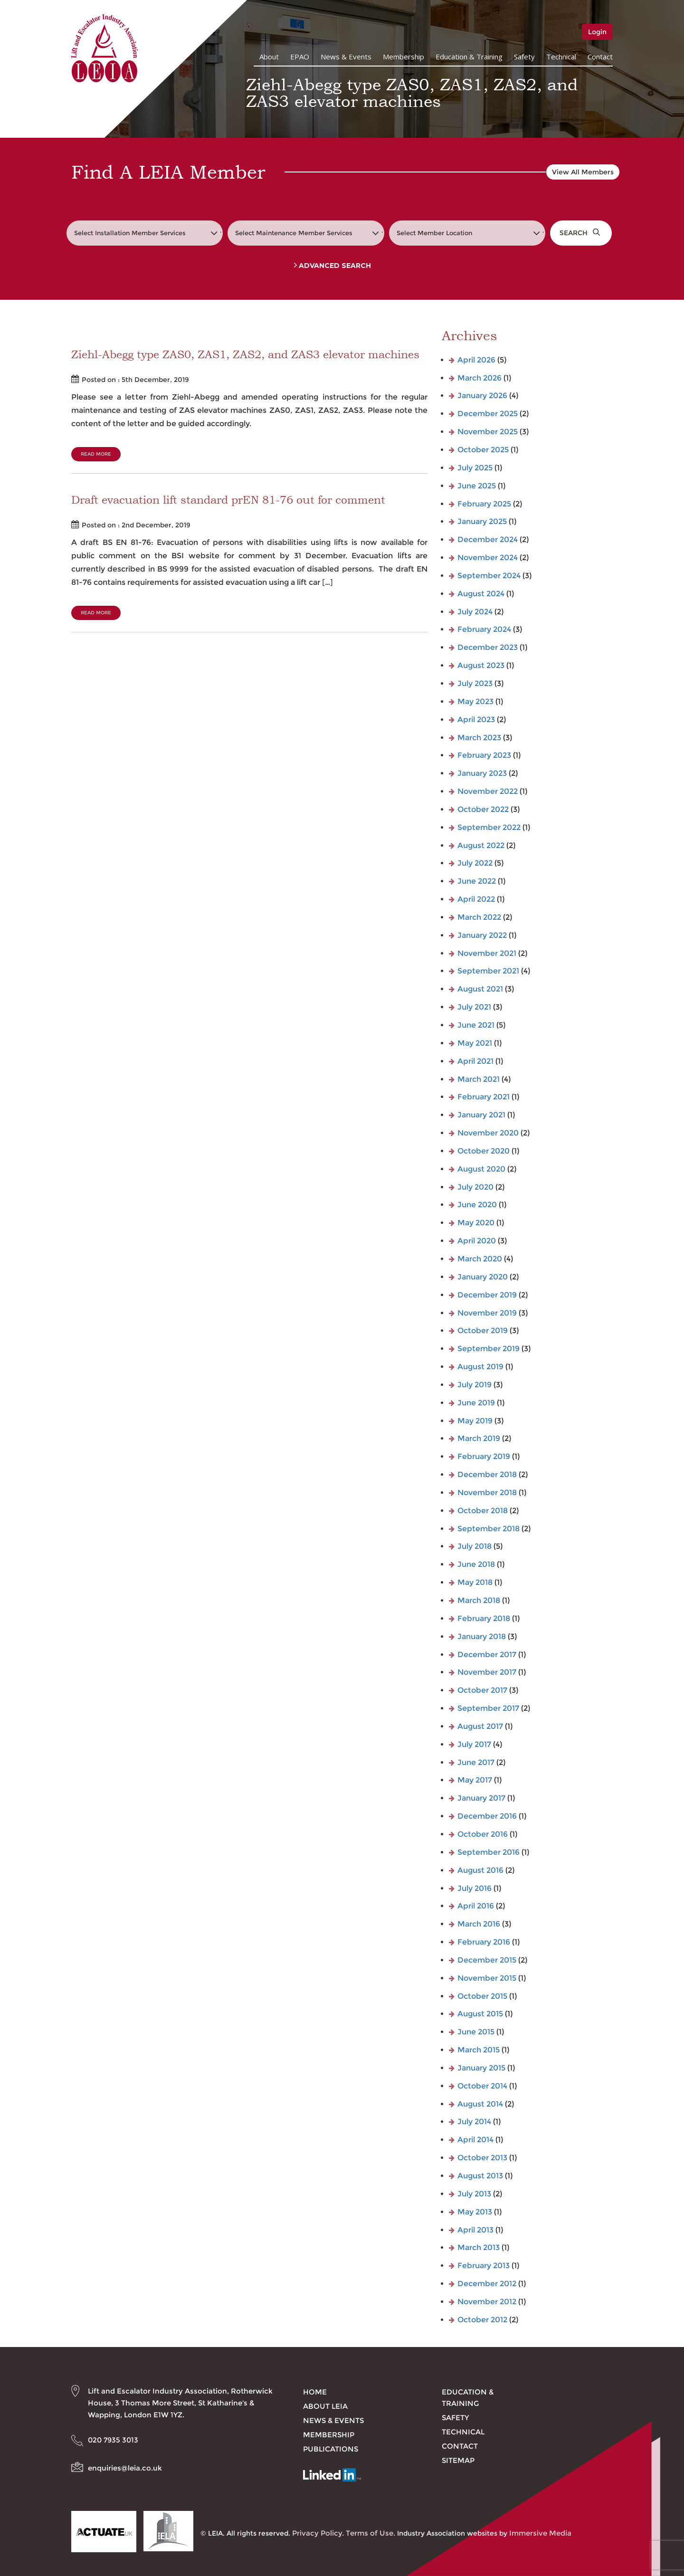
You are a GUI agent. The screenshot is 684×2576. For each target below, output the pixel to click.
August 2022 (480, 845)
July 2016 (474, 1888)
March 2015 (478, 2049)
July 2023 (475, 683)
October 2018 (482, 1510)
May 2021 (474, 1043)
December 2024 (487, 539)
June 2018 (476, 1564)
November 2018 (487, 1492)
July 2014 (474, 2121)
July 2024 (475, 611)
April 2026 (476, 359)
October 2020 (483, 1150)
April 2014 (475, 2139)
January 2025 (482, 521)
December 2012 (486, 2283)
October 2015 (482, 1996)
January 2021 (481, 1114)
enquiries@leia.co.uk (125, 2467)
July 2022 (475, 863)
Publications (330, 2448)
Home (315, 2391)
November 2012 (486, 2301)
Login (597, 32)
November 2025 (487, 431)
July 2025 (475, 467)
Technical (561, 56)
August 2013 (480, 2175)
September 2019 (488, 1348)
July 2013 (474, 2193)
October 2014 (482, 2085)
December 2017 (486, 1654)
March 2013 (478, 2247)
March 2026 (479, 377)
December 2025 (487, 413)
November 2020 (488, 1132)
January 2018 (481, 1636)
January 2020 (482, 1276)
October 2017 (482, 1690)
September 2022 (489, 827)
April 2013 (475, 2229)
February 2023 (484, 755)
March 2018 (478, 1600)
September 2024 (489, 575)
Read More (96, 454)
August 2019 (480, 1366)
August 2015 (480, 2013)
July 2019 (474, 1384)
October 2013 (482, 2157)
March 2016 (478, 1923)
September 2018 (488, 1528)
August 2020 (481, 1169)
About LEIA (325, 2406)
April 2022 (476, 899)
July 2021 (474, 1006)
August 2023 (480, 665)
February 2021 (483, 1096)
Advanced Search (332, 265)
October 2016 (482, 1834)
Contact (600, 56)
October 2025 (483, 449)
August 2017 (480, 1726)
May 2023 (475, 701)
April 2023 (476, 719)
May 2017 (474, 1779)
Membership (403, 56)
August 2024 (480, 593)
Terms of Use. (370, 2533)
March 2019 (478, 1438)
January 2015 (481, 2067)
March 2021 (478, 1079)
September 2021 (488, 970)
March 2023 (479, 737)
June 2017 (475, 1762)
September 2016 (488, 1852)
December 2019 (487, 1294)
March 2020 (479, 1258)
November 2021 (486, 953)
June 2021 (475, 1025)
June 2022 (476, 881)
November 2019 (487, 1312)
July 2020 (475, 1187)
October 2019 (482, 1330)
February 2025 (484, 503)
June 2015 (475, 2031)
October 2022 (483, 809)
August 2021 (480, 988)
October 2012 (482, 2319)
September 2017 (488, 1708)
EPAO (299, 56)
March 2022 (479, 917)
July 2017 (474, 1744)
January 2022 (482, 935)
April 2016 (475, 1905)
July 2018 (474, 1546)
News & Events (346, 56)
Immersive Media (540, 2533)
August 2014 (480, 2104)
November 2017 (486, 1672)
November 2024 (487, 557)
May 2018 (475, 1582)
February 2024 (484, 629)
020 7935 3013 (113, 2439)
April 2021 (475, 1061)
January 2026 (482, 395)
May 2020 (475, 1222)
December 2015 (486, 1960)
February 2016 (483, 1941)
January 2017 (481, 1798)
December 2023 (487, 647)
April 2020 (476, 1240)
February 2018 (483, 1618)
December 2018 (487, 1474)
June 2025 (476, 485)
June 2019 (476, 1402)
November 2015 (486, 1978)
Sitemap (458, 2460)
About (269, 56)
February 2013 (483, 2265)
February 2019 (483, 1456)
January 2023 (482, 773)
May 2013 (474, 2211)
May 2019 (475, 1420)
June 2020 (477, 1204)
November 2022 (487, 791)
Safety (524, 56)
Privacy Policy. (318, 2533)
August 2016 (480, 1870)
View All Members (583, 172)
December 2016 (487, 1816)
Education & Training (469, 56)
